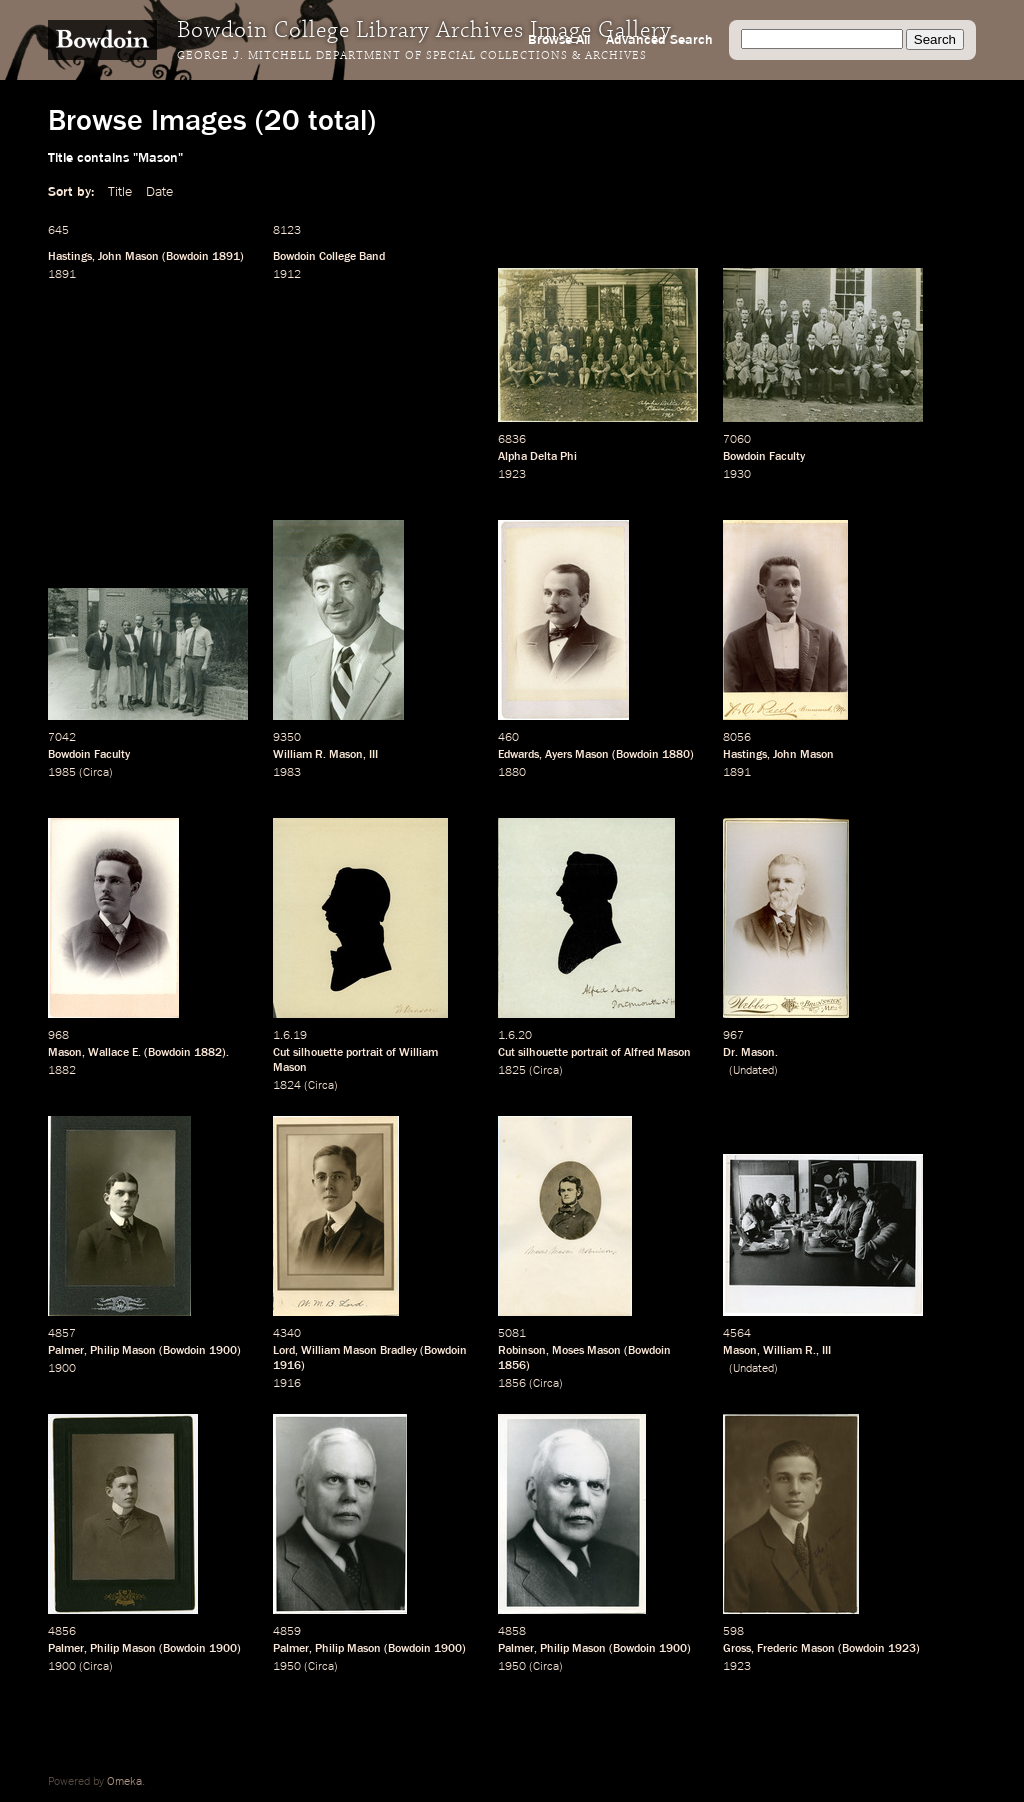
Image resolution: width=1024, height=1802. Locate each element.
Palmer (66, 1351)
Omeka (124, 1782)
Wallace (108, 1053)
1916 (287, 1366)
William (782, 1351)
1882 (208, 1053)
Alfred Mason (657, 1053)
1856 (512, 1366)
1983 (287, 773)
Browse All (559, 40)
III (373, 755)
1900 (223, 1351)
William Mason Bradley (359, 1351)
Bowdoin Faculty (764, 457)
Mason (65, 1053)
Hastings (70, 257)
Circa (96, 773)
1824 (287, 1086)
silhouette (318, 1053)
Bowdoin (187, 257)
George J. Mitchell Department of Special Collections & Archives (412, 56)
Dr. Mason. (750, 1053)
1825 (512, 1071)
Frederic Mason (796, 1649)
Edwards (518, 755)
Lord (284, 1351)
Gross (737, 1649)
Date (159, 192)
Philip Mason (123, 1351)
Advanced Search (659, 40)
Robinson (522, 1351)
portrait (364, 1053)
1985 (62, 773)
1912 (287, 275)
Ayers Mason (577, 755)
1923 (512, 475)
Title (120, 192)
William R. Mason (318, 755)
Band (372, 257)
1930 (737, 475)
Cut (281, 1053)
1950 (287, 1667)
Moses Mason (586, 1351)
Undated (753, 1071)
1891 (226, 257)
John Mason (128, 257)
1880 (676, 755)
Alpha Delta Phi (537, 457)
